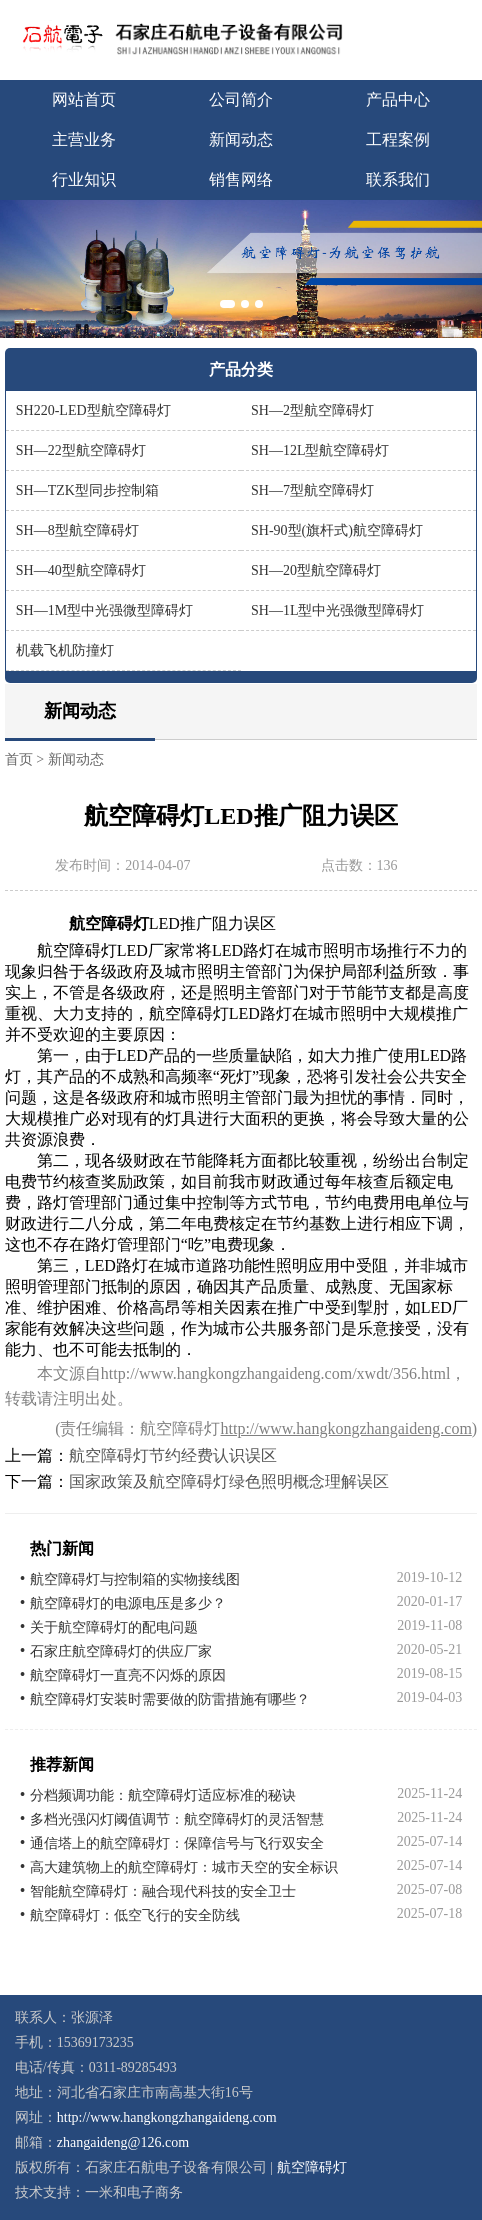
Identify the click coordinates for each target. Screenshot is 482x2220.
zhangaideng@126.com (123, 2142)
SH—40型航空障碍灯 (81, 570)
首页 (19, 759)
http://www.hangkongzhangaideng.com (345, 1428)
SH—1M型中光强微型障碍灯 (104, 610)
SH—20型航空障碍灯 (316, 570)
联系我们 (398, 179)
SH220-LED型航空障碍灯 (93, 410)
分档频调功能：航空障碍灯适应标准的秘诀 (163, 1795)
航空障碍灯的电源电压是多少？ (128, 1603)
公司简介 (241, 99)
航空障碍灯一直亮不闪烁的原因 (128, 1675)
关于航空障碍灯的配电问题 (114, 1627)
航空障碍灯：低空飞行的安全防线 (135, 1915)
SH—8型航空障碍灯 (77, 530)
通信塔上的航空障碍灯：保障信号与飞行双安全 (177, 1843)
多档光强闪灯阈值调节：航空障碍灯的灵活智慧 (177, 1819)
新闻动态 (241, 139)
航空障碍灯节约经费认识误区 (173, 1455)
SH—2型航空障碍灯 (312, 410)
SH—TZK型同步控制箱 (87, 490)
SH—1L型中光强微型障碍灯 (337, 610)
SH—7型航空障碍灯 (312, 490)
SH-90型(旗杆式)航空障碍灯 (337, 530)
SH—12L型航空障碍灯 (320, 450)
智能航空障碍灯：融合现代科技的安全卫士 (163, 1891)
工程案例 (398, 139)
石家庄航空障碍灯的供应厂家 (121, 1651)
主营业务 (84, 139)
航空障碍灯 (312, 2167)
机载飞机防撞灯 (65, 650)
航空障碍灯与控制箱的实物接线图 (135, 1579)
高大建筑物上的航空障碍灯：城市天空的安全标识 (184, 1867)
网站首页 (84, 99)
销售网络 (241, 179)
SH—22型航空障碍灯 (81, 450)
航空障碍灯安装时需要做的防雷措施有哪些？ (170, 1699)
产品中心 (398, 99)
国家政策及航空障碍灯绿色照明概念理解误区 (229, 1481)
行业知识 (84, 179)
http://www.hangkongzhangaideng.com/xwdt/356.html (276, 1373)
